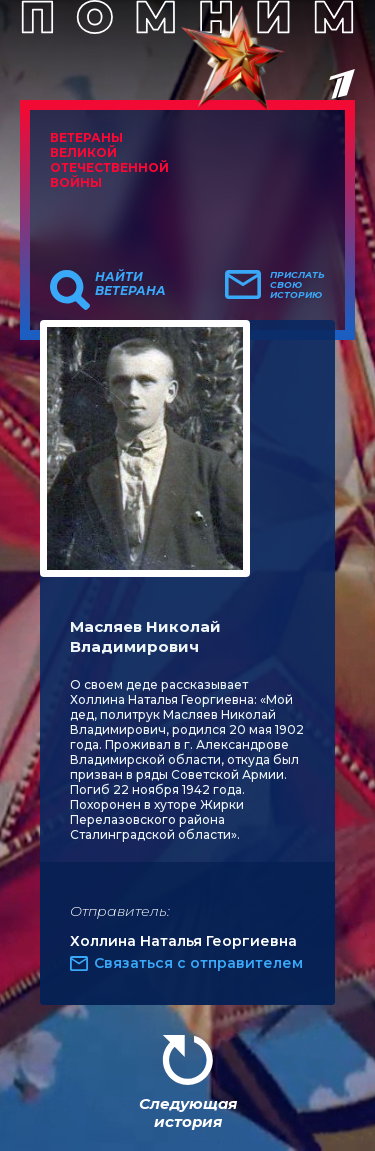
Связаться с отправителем (198, 963)
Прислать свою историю (297, 285)
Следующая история (188, 1112)
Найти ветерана (130, 284)
